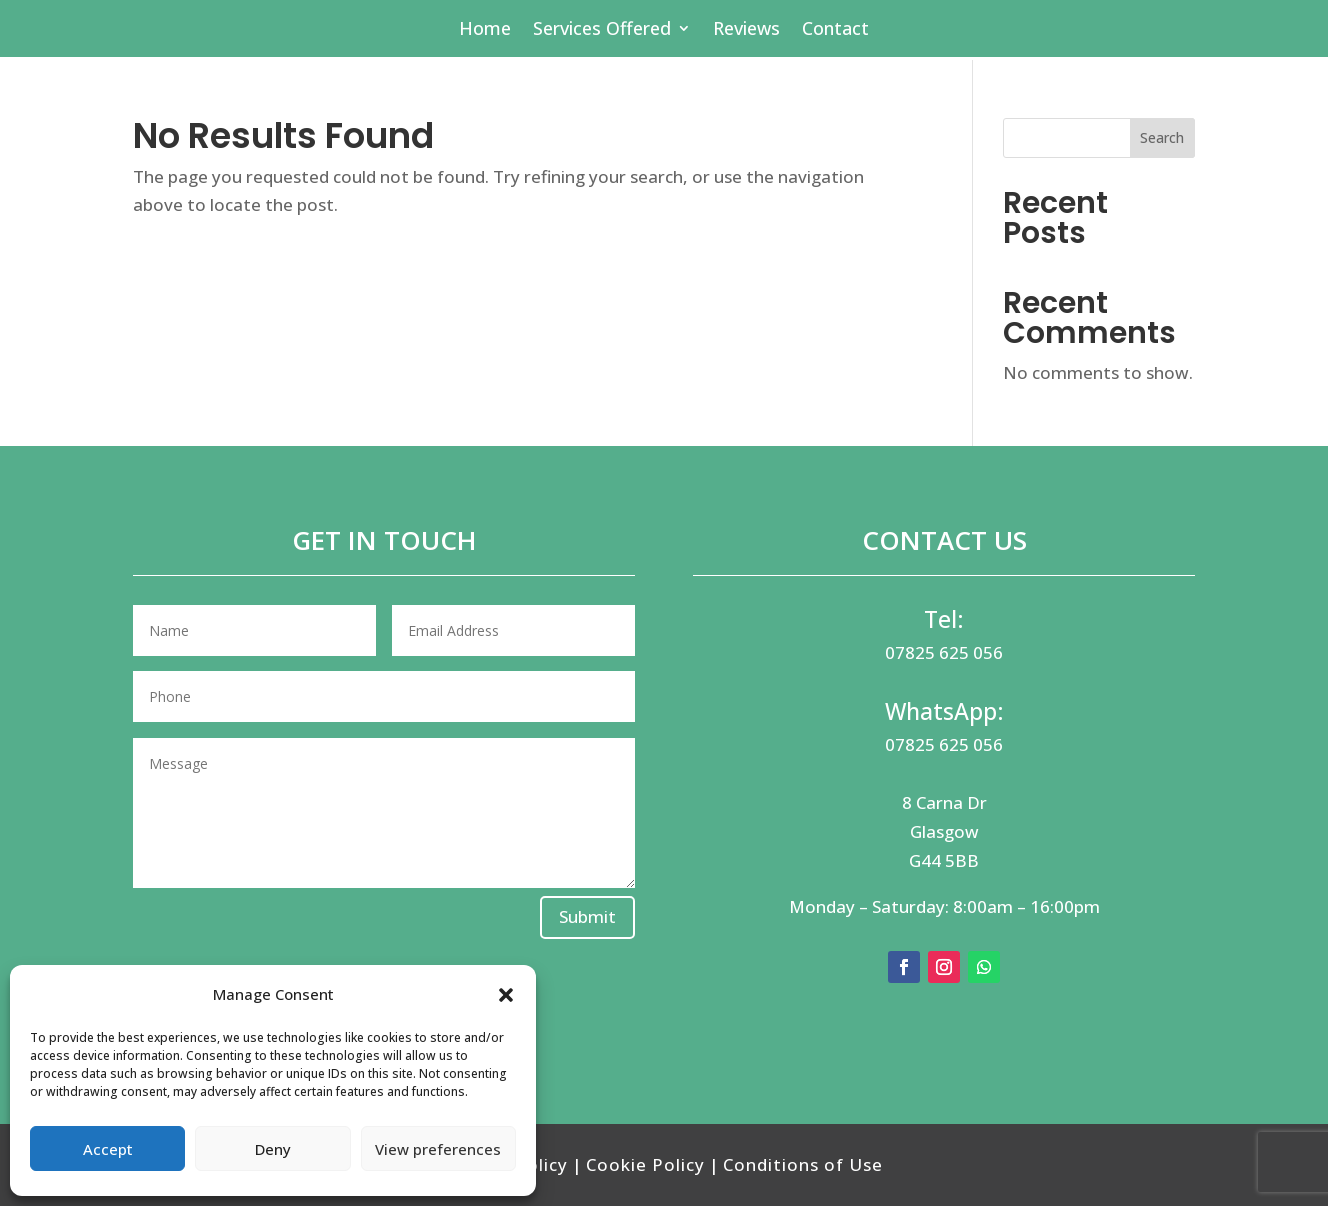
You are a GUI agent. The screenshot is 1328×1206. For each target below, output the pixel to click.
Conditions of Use (803, 1164)
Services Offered (602, 30)
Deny (273, 1149)
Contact (835, 30)
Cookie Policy (645, 1164)
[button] (506, 995)
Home (485, 30)
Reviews (746, 30)
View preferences (438, 1149)
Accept (108, 1149)
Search (1162, 137)
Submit (587, 916)
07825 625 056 (944, 652)
